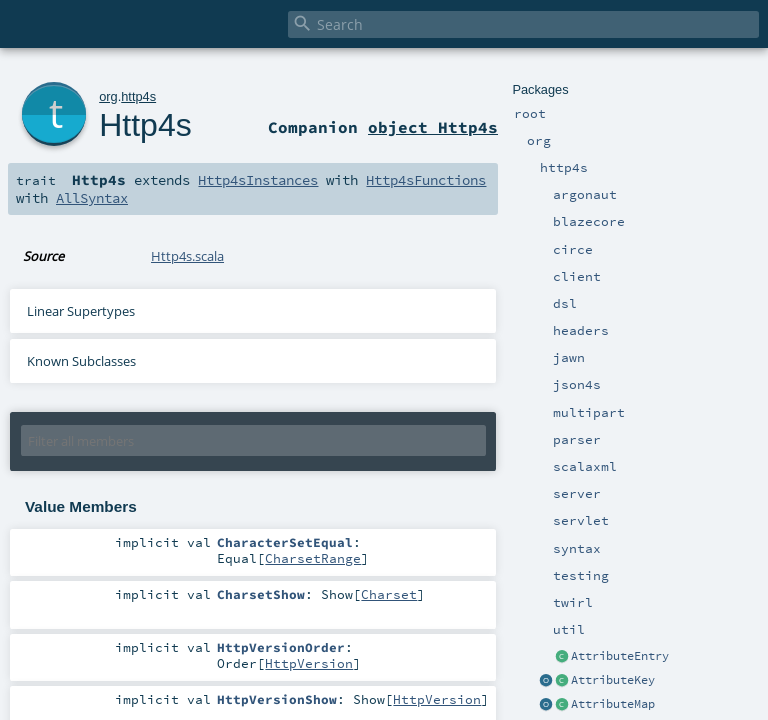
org (108, 96)
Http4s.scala (187, 256)
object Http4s (433, 127)
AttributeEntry (620, 656)
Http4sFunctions (426, 180)
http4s (138, 96)
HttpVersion (309, 663)
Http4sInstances (258, 180)
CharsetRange (313, 558)
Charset (389, 594)
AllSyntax (92, 198)
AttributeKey (613, 680)
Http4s (145, 125)
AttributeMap (613, 704)
